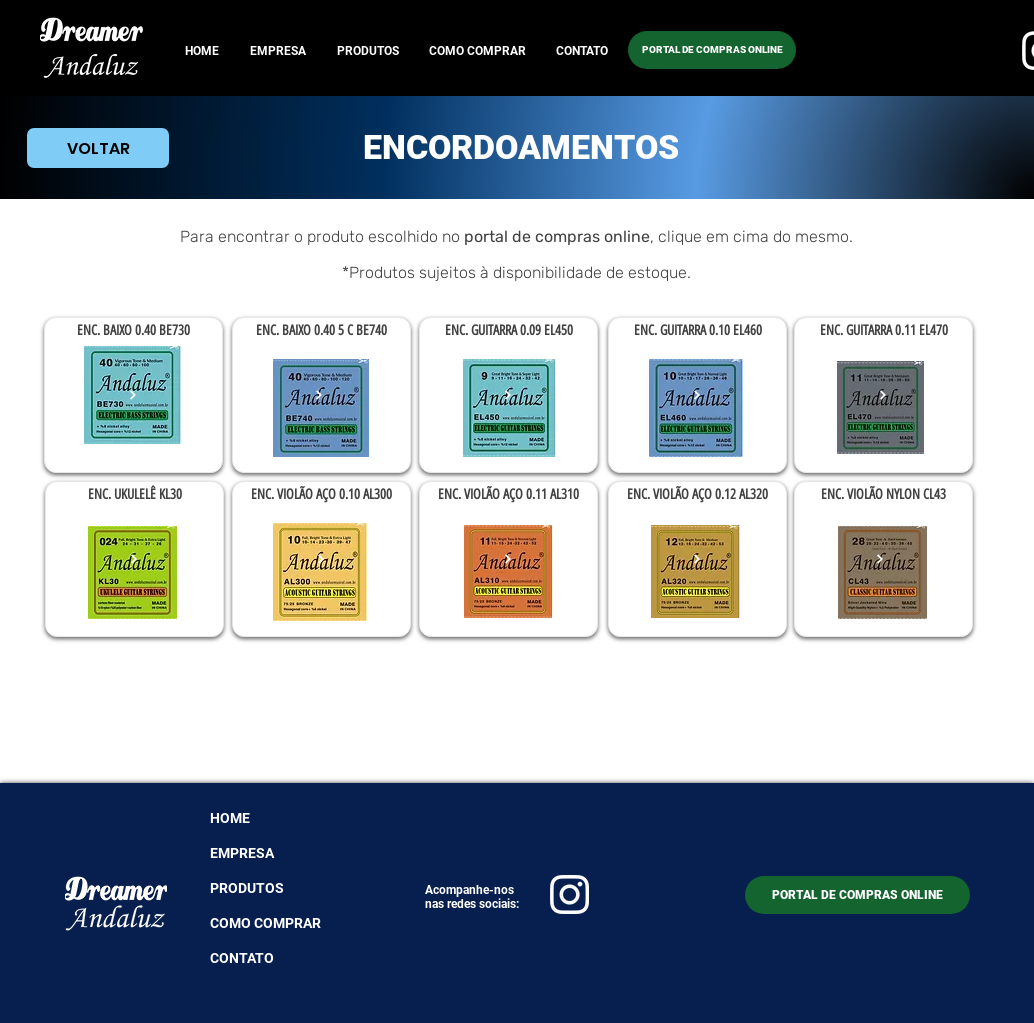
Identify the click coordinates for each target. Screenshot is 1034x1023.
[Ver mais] (133, 395)
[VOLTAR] (98, 148)
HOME (230, 818)
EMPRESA (242, 853)
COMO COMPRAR (265, 923)
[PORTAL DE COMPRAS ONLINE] (712, 50)
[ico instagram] (569, 894)
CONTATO (242, 958)
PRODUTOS (247, 888)
